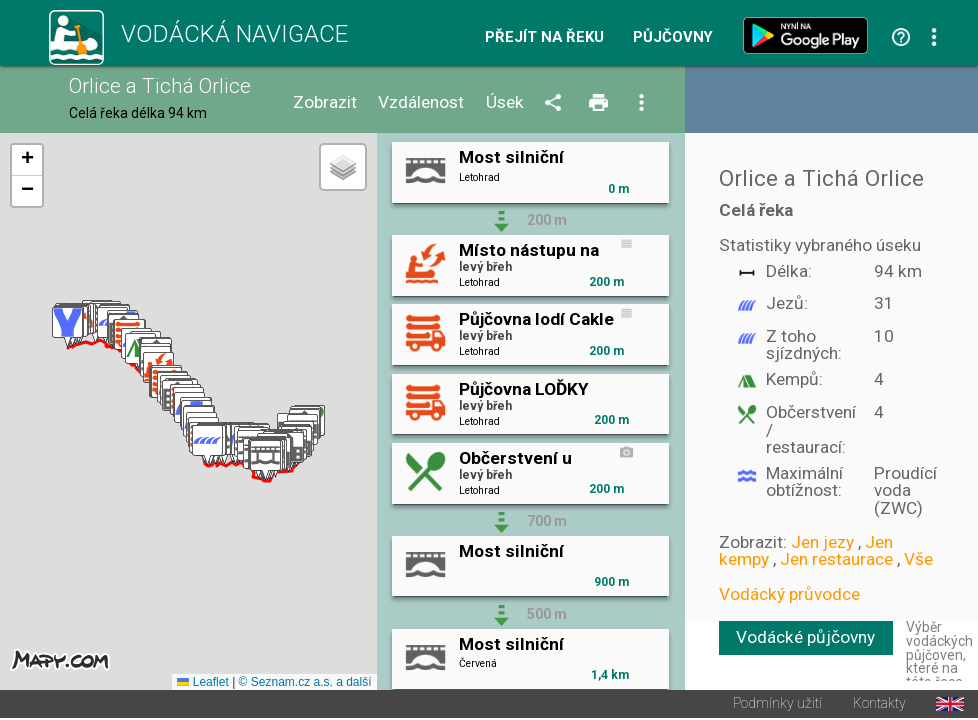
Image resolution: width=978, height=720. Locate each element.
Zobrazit (325, 102)
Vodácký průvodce (789, 594)
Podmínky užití (777, 706)
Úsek (505, 102)
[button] (265, 461)
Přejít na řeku (544, 37)
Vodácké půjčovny (805, 637)
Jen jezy (822, 542)
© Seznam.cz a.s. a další (305, 684)
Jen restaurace (836, 559)
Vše (918, 559)
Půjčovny (673, 37)
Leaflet (202, 684)
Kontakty (879, 706)
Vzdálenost (421, 102)
